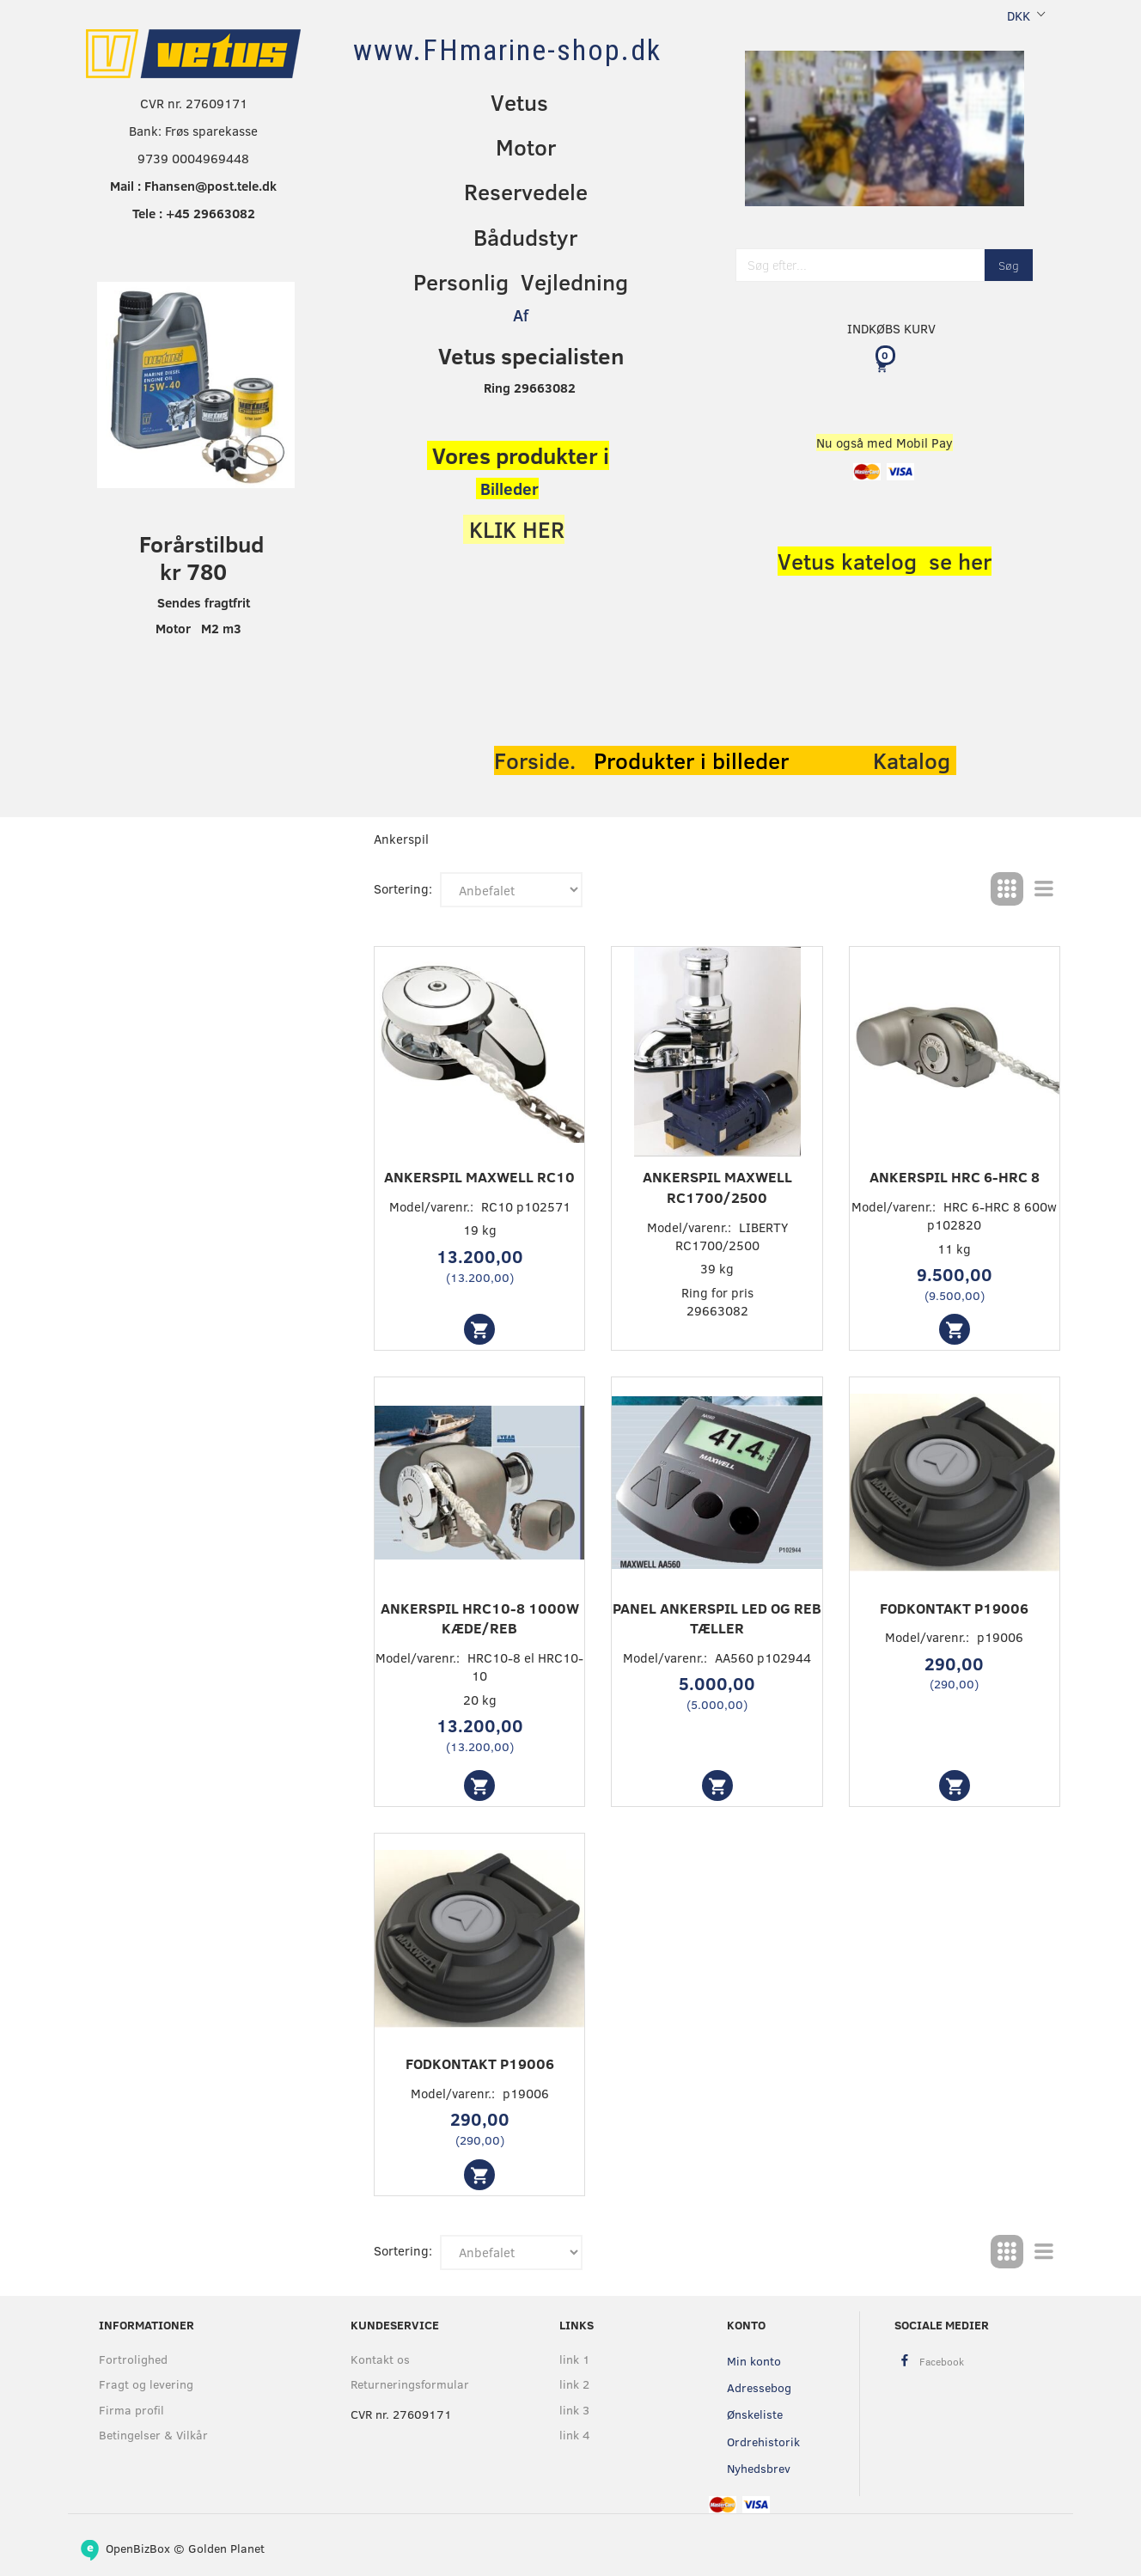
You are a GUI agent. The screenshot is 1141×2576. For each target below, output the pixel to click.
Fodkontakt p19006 (954, 1608)
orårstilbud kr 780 (209, 557)
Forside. (535, 760)
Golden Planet (226, 2548)
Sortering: (403, 888)
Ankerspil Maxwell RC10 (479, 1177)
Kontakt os (380, 2359)
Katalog (914, 760)
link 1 (574, 2359)
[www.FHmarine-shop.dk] (507, 50)
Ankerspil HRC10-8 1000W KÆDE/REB (480, 1618)
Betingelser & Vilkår (153, 2434)
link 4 (574, 2434)
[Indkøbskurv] (884, 366)
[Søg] (1009, 265)
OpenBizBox (138, 2548)
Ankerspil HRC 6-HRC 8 (954, 1177)
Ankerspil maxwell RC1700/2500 (717, 1187)
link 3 (574, 2410)
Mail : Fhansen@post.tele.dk (193, 185)
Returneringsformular (410, 2384)
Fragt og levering (146, 2384)
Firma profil (131, 2410)
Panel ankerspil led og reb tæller (717, 1618)
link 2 (574, 2384)
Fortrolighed (133, 2359)
